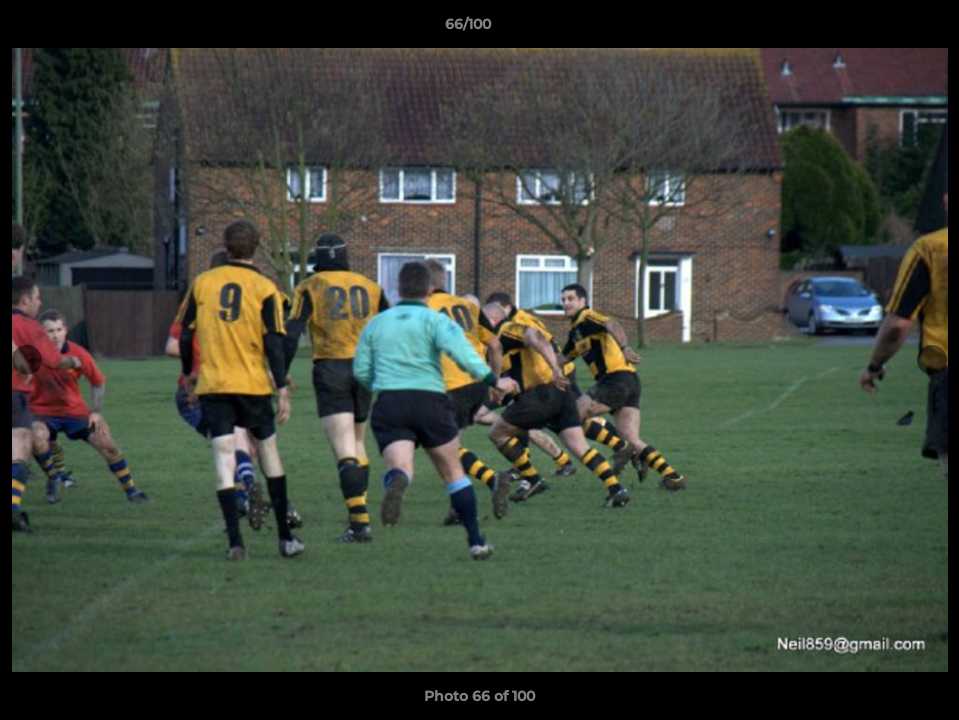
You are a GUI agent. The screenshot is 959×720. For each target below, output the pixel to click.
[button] (875, 29)
